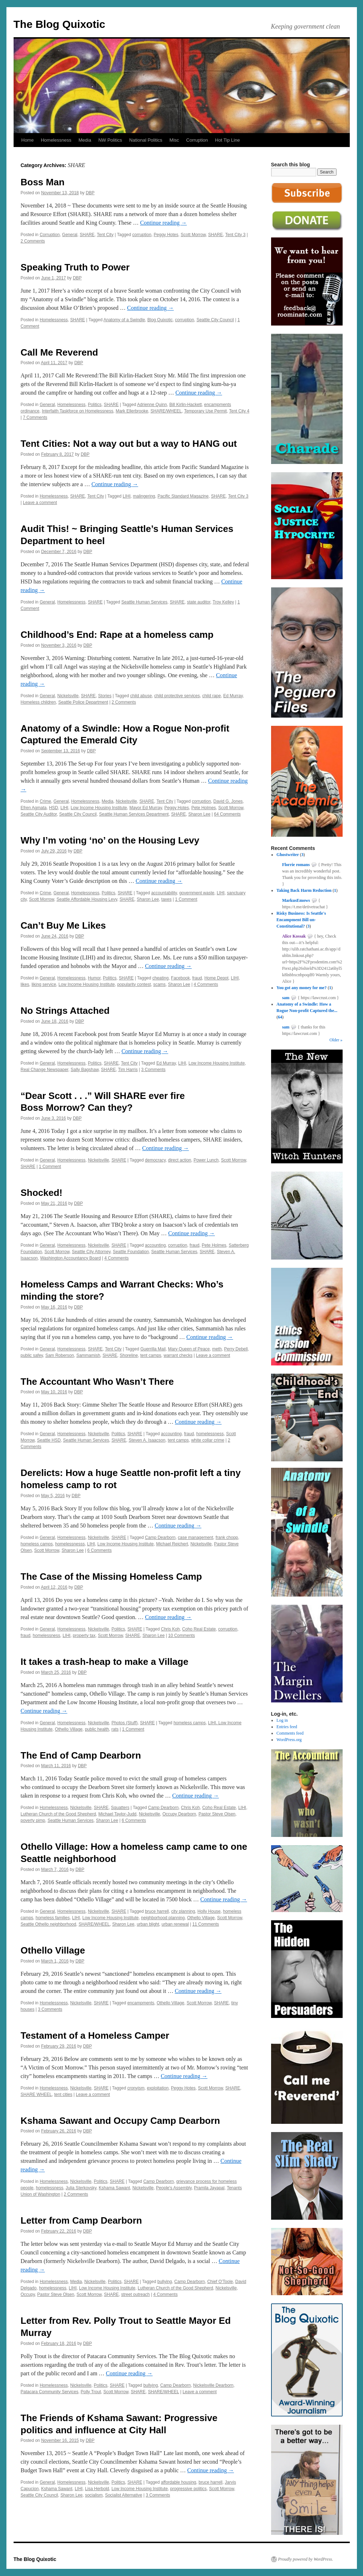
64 (280, 1017)
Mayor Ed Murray (145, 807)
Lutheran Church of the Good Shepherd (58, 1814)
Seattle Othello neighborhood (48, 1924)
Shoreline (129, 1355)
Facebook (180, 978)
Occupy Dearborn (179, 1814)
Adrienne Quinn (152, 404)
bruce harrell (157, 1911)
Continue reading (163, 223)
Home (27, 140)
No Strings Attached (65, 1010)
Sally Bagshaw (85, 1069)
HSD (53, 807)
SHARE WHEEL (36, 2094)
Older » (335, 1039)
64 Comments (227, 814)
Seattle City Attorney (91, 1251)
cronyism (135, 2088)
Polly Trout (91, 2391)
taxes (166, 899)
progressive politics (188, 2488)
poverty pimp (33, 1820)
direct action (179, 1160)
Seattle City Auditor (39, 814)
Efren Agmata (34, 807)
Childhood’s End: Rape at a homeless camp (117, 634)
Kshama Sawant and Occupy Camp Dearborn (120, 2120)
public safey (32, 1355)
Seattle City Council (215, 319)
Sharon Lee (199, 814)
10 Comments (181, 1635)
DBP (90, 192)
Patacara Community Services (49, 2391)
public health (97, 1729)
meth (217, 1348)
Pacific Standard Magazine (183, 496)
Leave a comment (40, 502)
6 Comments (99, 1550)
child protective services (177, 695)
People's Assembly (173, 2187)
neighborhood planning (163, 1917)
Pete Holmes (203, 807)
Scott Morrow (193, 234)
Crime (45, 801)
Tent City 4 (239, 411)
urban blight (148, 1924)
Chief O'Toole (220, 2281)
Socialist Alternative (123, 2495)
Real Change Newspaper (44, 1069)
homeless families (53, 1917)
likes (25, 984)
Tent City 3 (235, 234)
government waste (196, 892)
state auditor (198, 602)
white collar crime (207, 1440)
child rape (211, 695)
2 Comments (33, 241)
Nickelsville (67, 695)
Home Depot (216, 978)
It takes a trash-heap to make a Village (104, 1661)
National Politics (145, 140)
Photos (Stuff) (125, 1722)
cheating (160, 978)
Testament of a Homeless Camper (95, 2035)
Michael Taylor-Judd (117, 1814)
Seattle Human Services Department (134, 814)
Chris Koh (170, 1629)
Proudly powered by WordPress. (305, 2559)
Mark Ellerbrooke (132, 411)
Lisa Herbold (97, 2488)
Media (84, 140)
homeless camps (37, 1543)
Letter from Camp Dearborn (81, 2220)
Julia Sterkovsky (81, 2187)
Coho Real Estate (199, 1629)
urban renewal (175, 1924)
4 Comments (206, 984)
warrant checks (178, 1355)
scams (159, 984)
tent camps (150, 1355)
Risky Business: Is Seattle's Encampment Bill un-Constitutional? (301, 920)
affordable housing (178, 2482)
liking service (43, 984)
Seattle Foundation (131, 1251)
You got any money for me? (301, 987)
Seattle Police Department (83, 702)
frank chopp (227, 1537)
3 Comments (153, 1069)
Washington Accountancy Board (70, 1258)
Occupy (28, 2294)
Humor (94, 978)
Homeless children (38, 702)
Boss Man (43, 182)
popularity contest (134, 984)
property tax (84, 1635)
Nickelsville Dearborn (213, 2385)
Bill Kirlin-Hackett (185, 404)
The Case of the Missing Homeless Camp (111, 1576)
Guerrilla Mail (153, 1348)
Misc (174, 140)
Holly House (209, 1911)
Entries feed (286, 1726)
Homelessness (56, 140)
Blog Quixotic (160, 319)
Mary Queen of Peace (189, 1348)
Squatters (120, 1807)
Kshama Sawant (114, 2187)
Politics (95, 404)
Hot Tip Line (227, 140)
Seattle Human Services (144, 602)
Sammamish (88, 1355)
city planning (183, 1911)
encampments (140, 2002)
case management (195, 1537)
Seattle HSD (49, 1440)
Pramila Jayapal (209, 2187)
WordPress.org (288, 1739)
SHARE (87, 234)
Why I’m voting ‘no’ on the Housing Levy (110, 840)
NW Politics (110, 140)
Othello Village (69, 1729)
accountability (164, 892)
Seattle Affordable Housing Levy (87, 899)
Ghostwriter (287, 854)
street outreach (135, 2294)
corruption (141, 234)
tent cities (63, 2094)
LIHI (127, 496)
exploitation (158, 2088)
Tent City (105, 234)
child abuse (141, 695)
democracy (155, 1160)
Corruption (197, 140)
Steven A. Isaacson (147, 1440)
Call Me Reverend (59, 352)
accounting (155, 1245)
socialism (94, 2495)
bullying (164, 2281)
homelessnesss (70, 1543)
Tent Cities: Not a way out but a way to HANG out (129, 443)
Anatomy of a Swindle (124, 319)
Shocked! (42, 1192)
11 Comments (205, 1924)
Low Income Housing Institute (99, 807)
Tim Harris (128, 1069)
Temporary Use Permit (205, 411)
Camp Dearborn (160, 1537)
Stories (104, 695)
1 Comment (186, 899)
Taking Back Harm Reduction (304, 890)
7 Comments (35, 417)
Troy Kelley (223, 602)
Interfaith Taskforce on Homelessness (77, 411)
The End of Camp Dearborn (81, 1755)
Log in (282, 1720)
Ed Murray (232, 695)
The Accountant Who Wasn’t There (97, 1381)
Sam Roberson (59, 1355)
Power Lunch (206, 1160)
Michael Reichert (172, 1543)
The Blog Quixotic (60, 24)
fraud (197, 978)
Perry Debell (236, 1348)
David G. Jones (228, 801)
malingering (144, 496)
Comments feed (290, 1733)
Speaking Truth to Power (75, 267)
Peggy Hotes (166, 234)
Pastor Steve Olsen (216, 1814)
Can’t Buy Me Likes (63, 925)
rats (114, 1729)
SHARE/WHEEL (166, 411)
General (70, 234)
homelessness (210, 1433)
